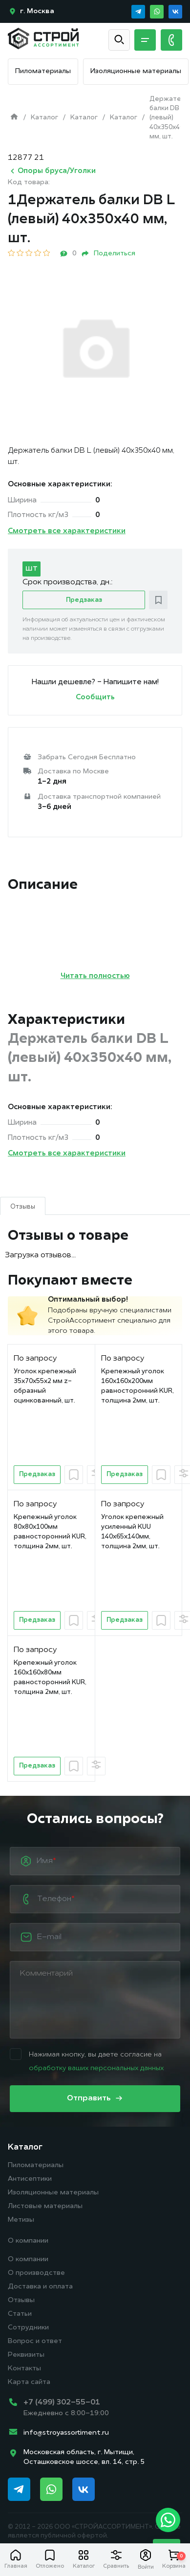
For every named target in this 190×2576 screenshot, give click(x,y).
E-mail (49, 1937)
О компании (28, 2241)
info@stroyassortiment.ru (66, 2433)
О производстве (36, 2273)
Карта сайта (29, 2382)
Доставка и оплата (40, 2286)
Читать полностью (95, 976)
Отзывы (21, 2300)
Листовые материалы (45, 2206)
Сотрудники (28, 2327)
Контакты (24, 2368)
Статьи (20, 2314)
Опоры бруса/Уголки (52, 171)
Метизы (21, 2220)
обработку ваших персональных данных (96, 2068)
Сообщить (95, 697)
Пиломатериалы (43, 71)
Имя (46, 1861)
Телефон (55, 1899)
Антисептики (30, 2179)
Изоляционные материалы (135, 71)
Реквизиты (26, 2355)
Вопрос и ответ (35, 2341)
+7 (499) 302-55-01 (61, 2402)
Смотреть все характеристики (67, 531)
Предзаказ (84, 600)
